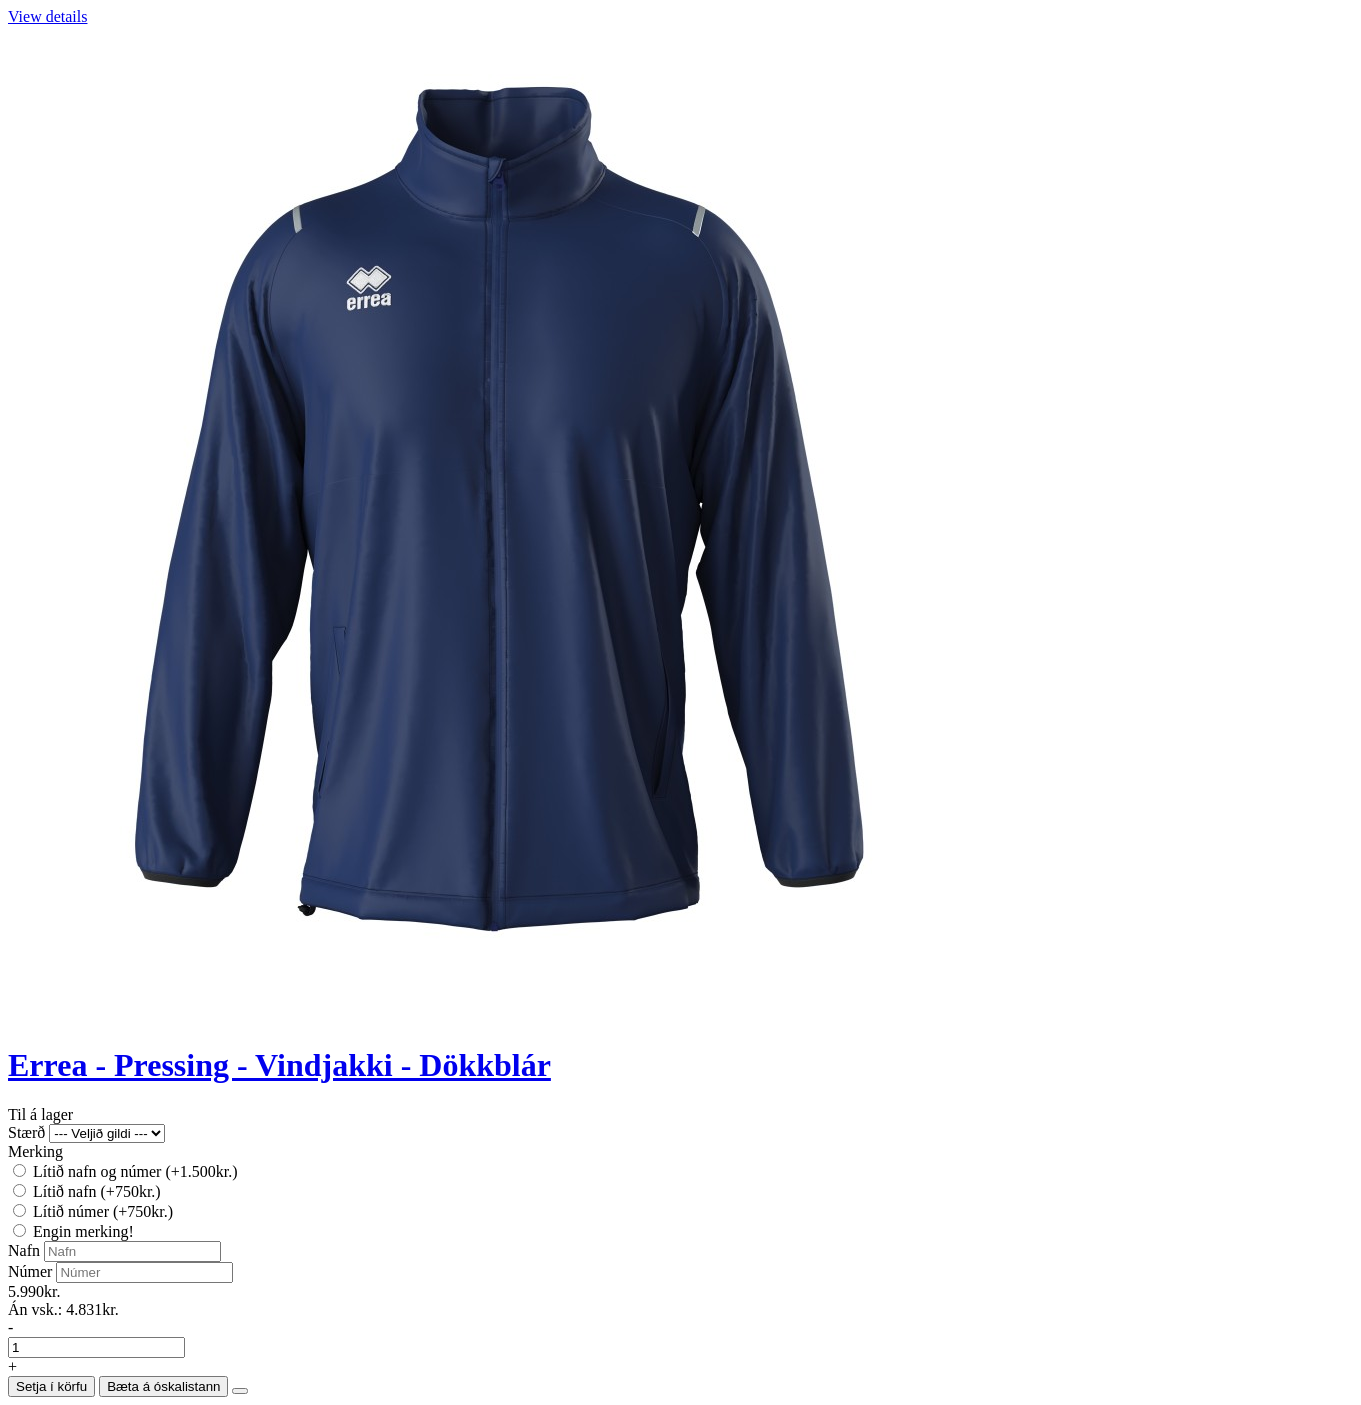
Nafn (24, 1250)
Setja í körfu (51, 1386)
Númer (30, 1271)
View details (47, 16)
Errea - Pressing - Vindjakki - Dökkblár (279, 1065)
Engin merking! (73, 1231)
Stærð (26, 1132)
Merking (35, 1151)
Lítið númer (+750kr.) (93, 1211)
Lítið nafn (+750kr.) (87, 1191)
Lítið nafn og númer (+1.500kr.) (125, 1171)
